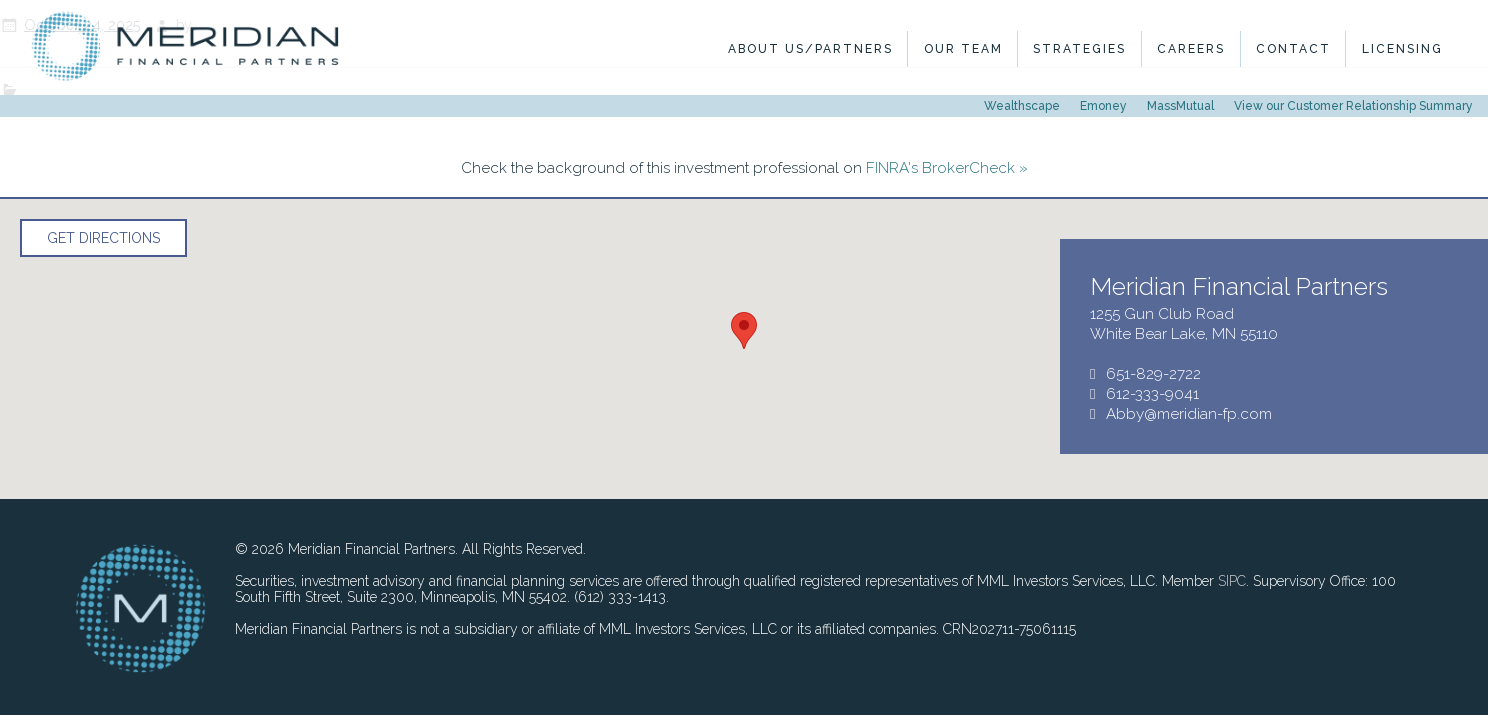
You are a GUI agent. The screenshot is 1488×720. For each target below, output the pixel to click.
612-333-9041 (1152, 394)
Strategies (1079, 49)
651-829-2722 (1153, 374)
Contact (1293, 49)
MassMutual (1180, 106)
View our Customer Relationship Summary (1353, 106)
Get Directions (103, 238)
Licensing (1402, 49)
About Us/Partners (810, 49)
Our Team (963, 49)
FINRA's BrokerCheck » (947, 168)
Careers (1191, 49)
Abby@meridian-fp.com (1189, 414)
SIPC (1232, 581)
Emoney (1103, 106)
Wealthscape (1022, 106)
